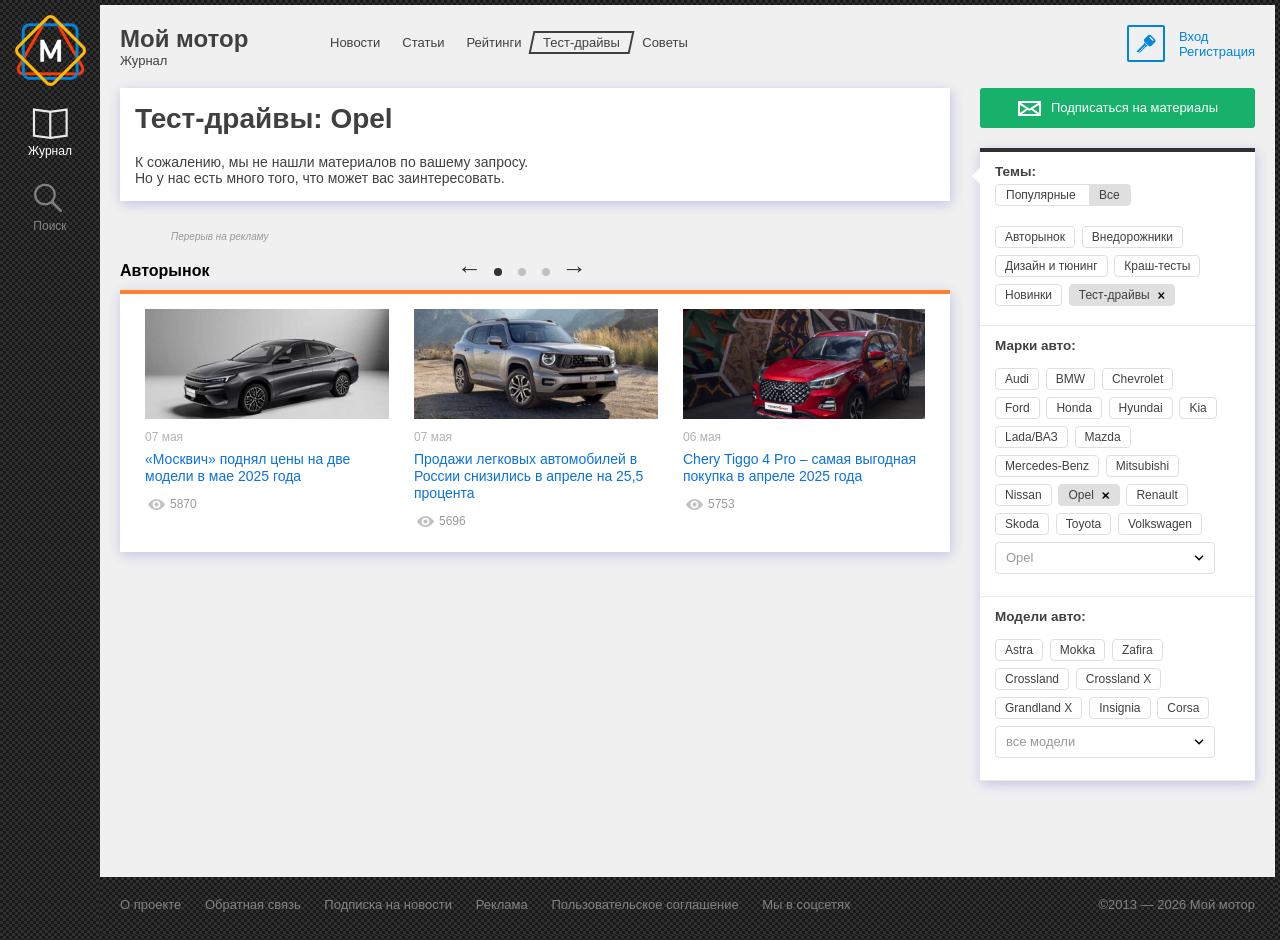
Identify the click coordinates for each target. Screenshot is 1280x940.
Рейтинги (493, 42)
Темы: (1015, 171)
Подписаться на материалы (1134, 107)
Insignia (1119, 708)
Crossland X (1118, 679)
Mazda (1103, 437)
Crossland (1032, 679)
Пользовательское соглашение (644, 904)
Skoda (1022, 524)
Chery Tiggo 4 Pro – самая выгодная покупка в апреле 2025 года (799, 467)
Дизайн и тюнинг (1051, 266)
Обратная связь (253, 904)
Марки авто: (1035, 345)
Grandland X (1038, 708)
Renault (1156, 495)
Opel (1088, 495)
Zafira (1137, 650)
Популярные (1041, 195)
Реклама (502, 904)
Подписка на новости (388, 904)
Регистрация (1217, 51)
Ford (1017, 408)
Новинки (1028, 295)
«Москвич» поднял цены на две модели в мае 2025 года (247, 467)
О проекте (150, 904)
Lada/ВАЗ (1031, 437)
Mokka (1077, 650)
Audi (1017, 379)
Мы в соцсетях (806, 904)
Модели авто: (1040, 616)
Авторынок (1035, 237)
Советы (664, 42)
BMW (1070, 379)
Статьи (423, 42)
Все (1109, 195)
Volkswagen (1160, 524)
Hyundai (1141, 408)
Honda (1073, 408)
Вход (1193, 36)
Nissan (1023, 495)
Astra (1019, 650)
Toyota (1083, 524)
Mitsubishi (1142, 466)
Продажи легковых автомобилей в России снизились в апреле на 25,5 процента (528, 476)
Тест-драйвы (581, 42)
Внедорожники (1132, 237)
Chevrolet (1137, 379)
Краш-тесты (1157, 266)
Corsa (1183, 708)
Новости (355, 42)
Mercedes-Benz (1047, 466)
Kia (1197, 408)
